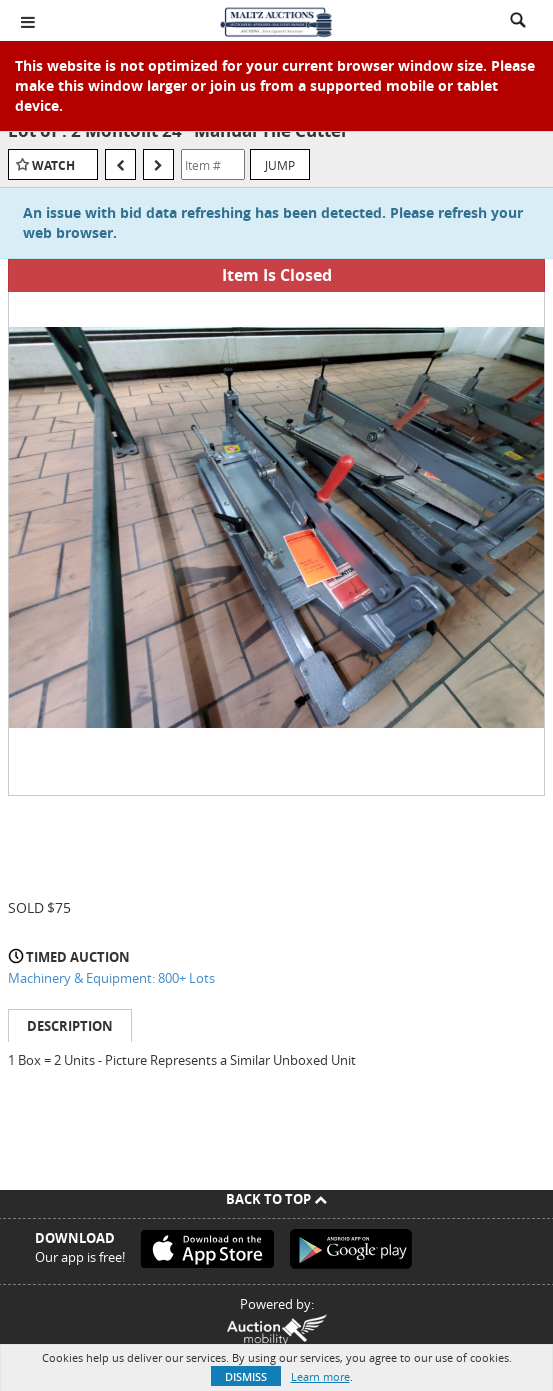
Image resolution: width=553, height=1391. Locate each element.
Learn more (320, 1376)
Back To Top (276, 1199)
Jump (280, 165)
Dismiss (246, 1376)
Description (70, 1026)
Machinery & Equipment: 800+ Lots (111, 978)
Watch (53, 165)
